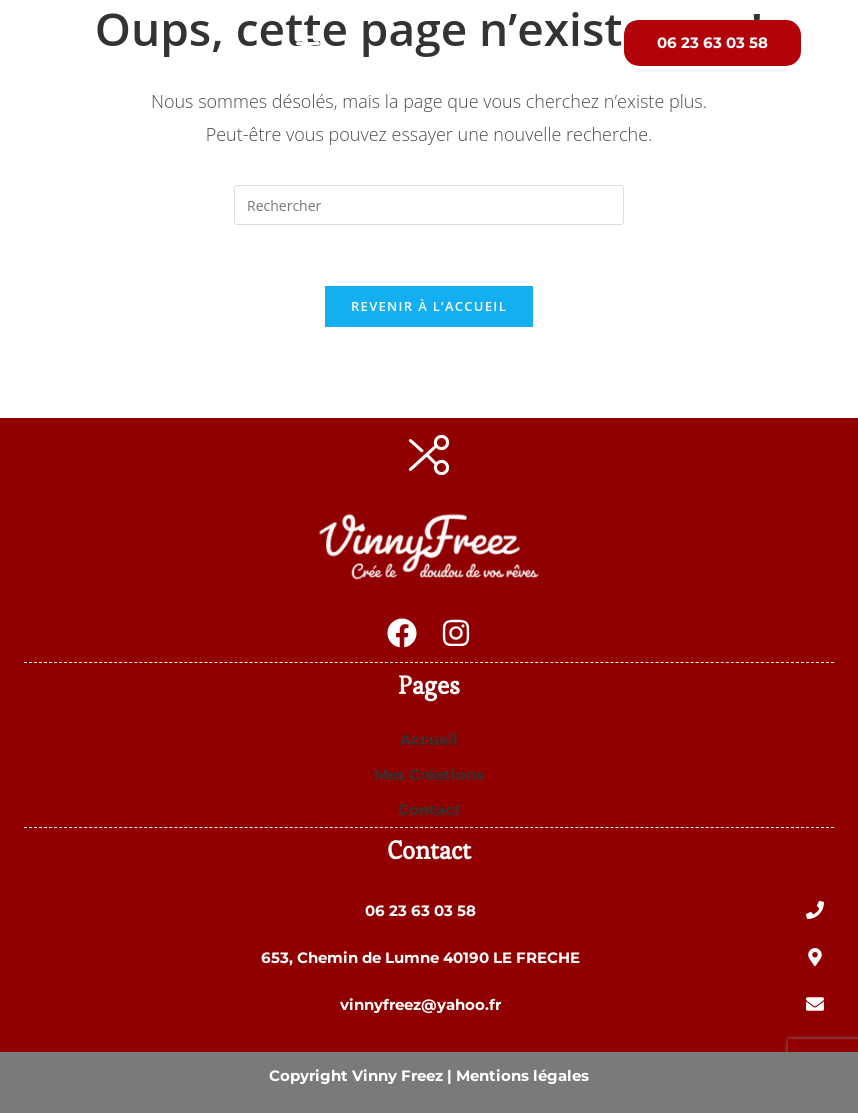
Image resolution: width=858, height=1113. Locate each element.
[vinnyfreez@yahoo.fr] (815, 1004)
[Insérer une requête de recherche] (429, 205)
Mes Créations (429, 774)
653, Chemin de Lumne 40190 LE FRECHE (420, 957)
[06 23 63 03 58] (815, 910)
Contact (429, 809)
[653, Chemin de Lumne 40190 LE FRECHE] (815, 957)
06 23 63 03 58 (420, 910)
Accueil (429, 739)
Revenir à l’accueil (429, 306)
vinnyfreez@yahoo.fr (420, 1004)
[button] (307, 43)
